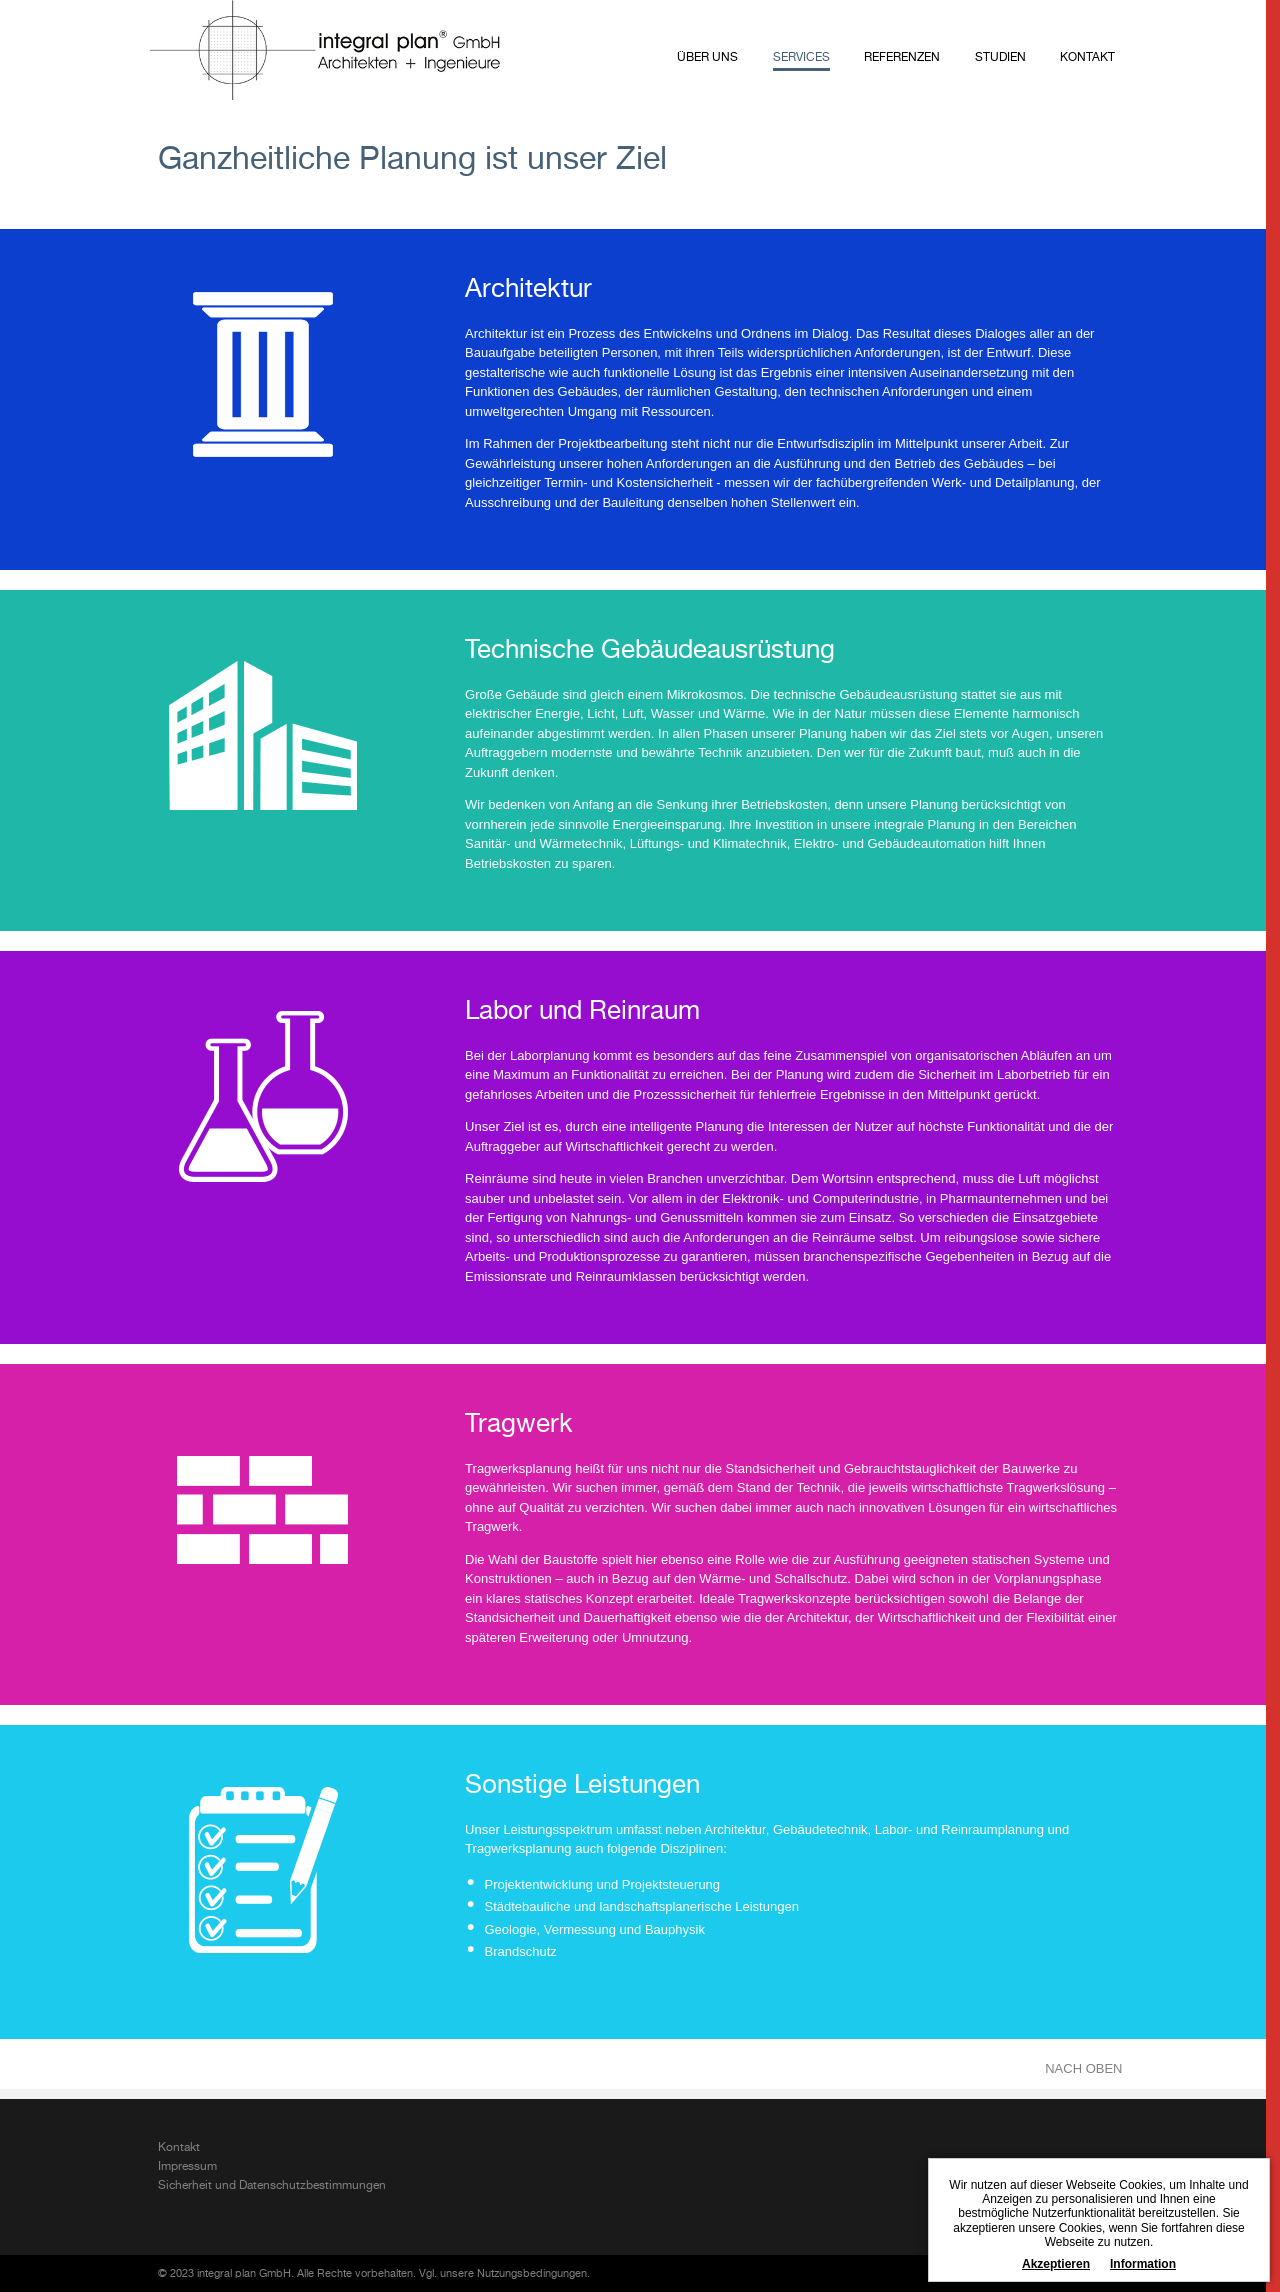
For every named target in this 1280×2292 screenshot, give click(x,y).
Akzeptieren (1056, 2264)
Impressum (187, 2167)
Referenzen (902, 58)
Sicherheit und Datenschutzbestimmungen (272, 2186)
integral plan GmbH (325, 50)
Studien (1000, 58)
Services (801, 58)
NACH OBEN (1083, 2068)
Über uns (707, 58)
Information (1143, 2264)
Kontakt (1087, 58)
